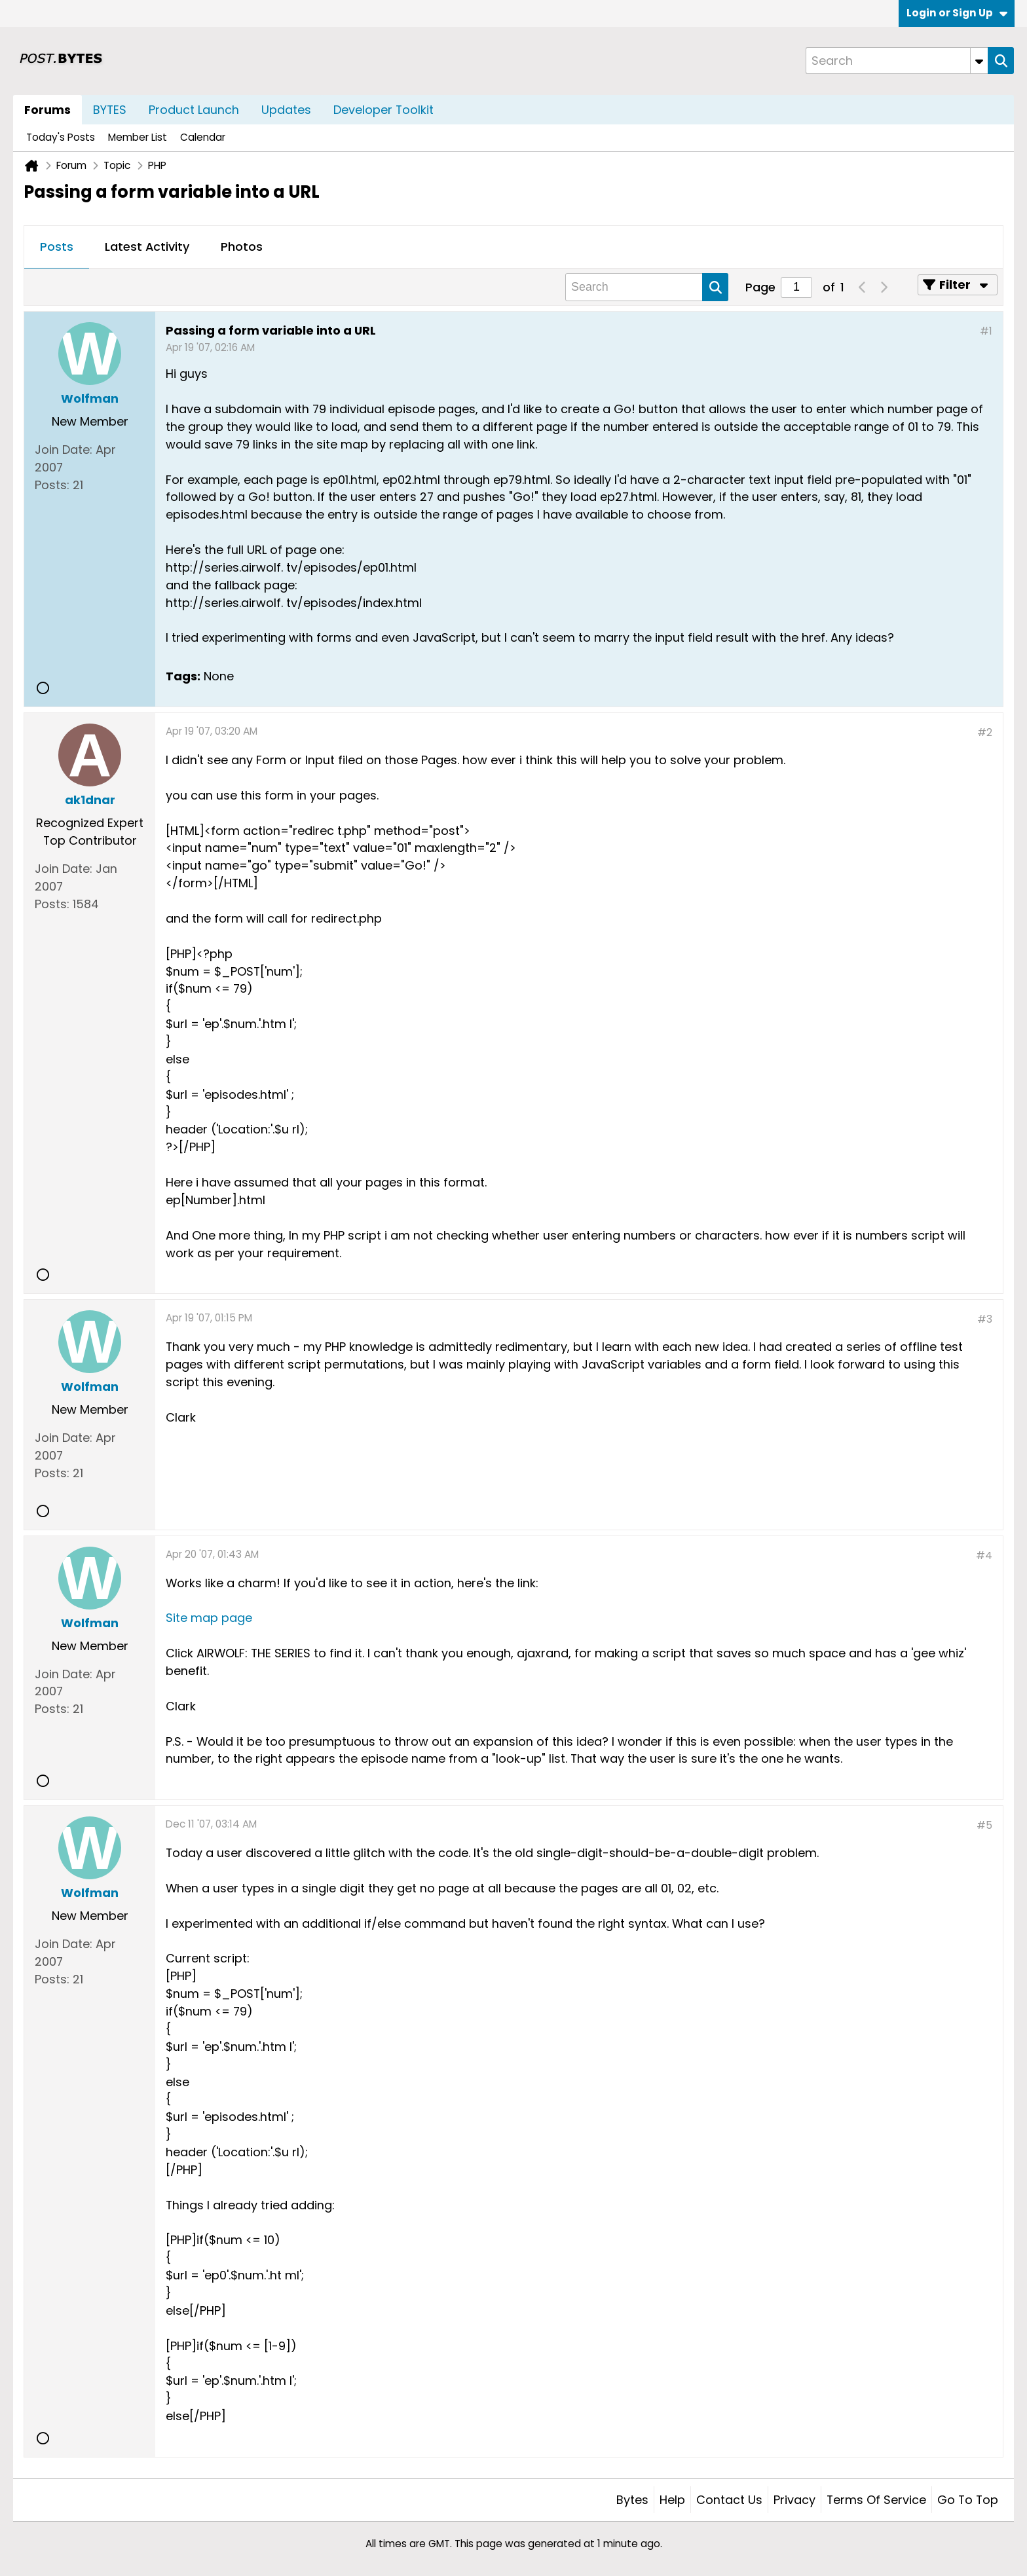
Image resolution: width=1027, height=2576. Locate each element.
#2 (984, 732)
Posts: (52, 485)
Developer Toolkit (383, 109)
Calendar (202, 137)
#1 (986, 331)
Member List (137, 137)
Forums (47, 109)
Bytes (632, 2500)
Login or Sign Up (956, 13)
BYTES (109, 109)
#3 (984, 1319)
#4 (984, 1555)
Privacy (794, 2500)
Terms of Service (876, 2500)
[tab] (56, 247)
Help (672, 2500)
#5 (984, 1825)
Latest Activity (147, 246)
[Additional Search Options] (979, 60)
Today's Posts (60, 137)
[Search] (897, 60)
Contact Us (729, 2500)
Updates (286, 109)
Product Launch (194, 109)
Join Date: (63, 449)
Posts (56, 246)
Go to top (967, 2500)
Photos (242, 246)
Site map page (209, 1618)
